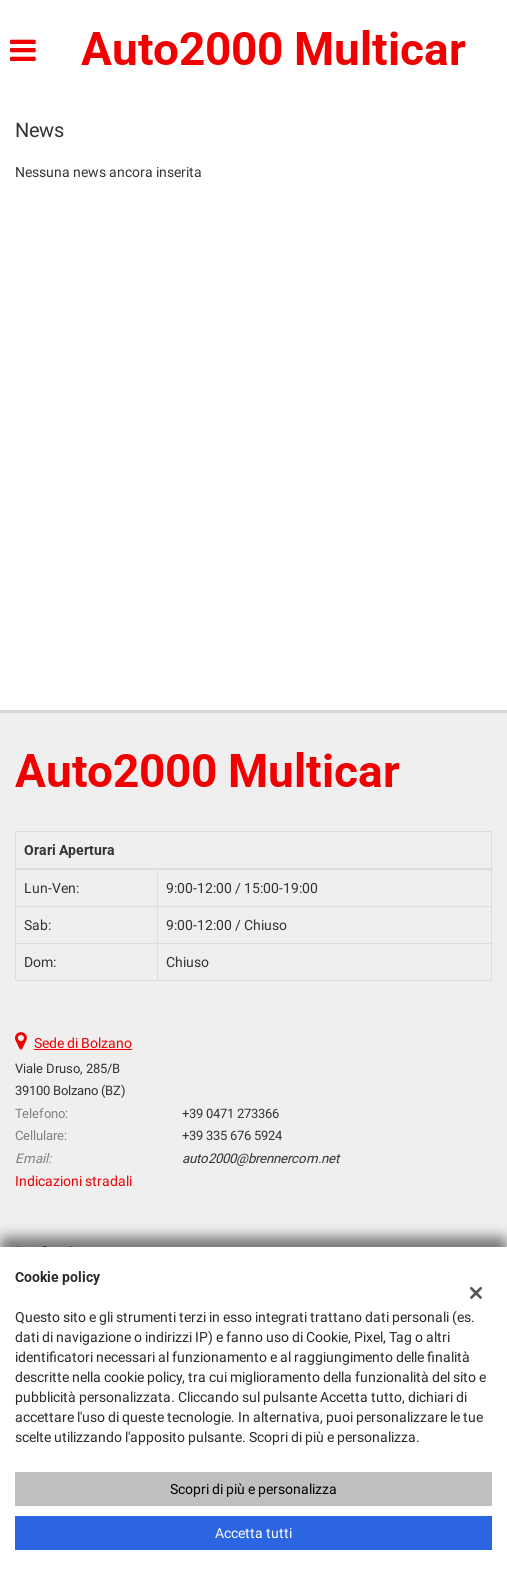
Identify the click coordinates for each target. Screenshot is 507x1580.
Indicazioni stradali (73, 1181)
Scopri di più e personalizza (253, 1489)
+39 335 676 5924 (232, 1135)
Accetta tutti (253, 1533)
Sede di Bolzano (83, 1043)
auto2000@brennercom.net (260, 1158)
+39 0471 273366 (230, 1113)
